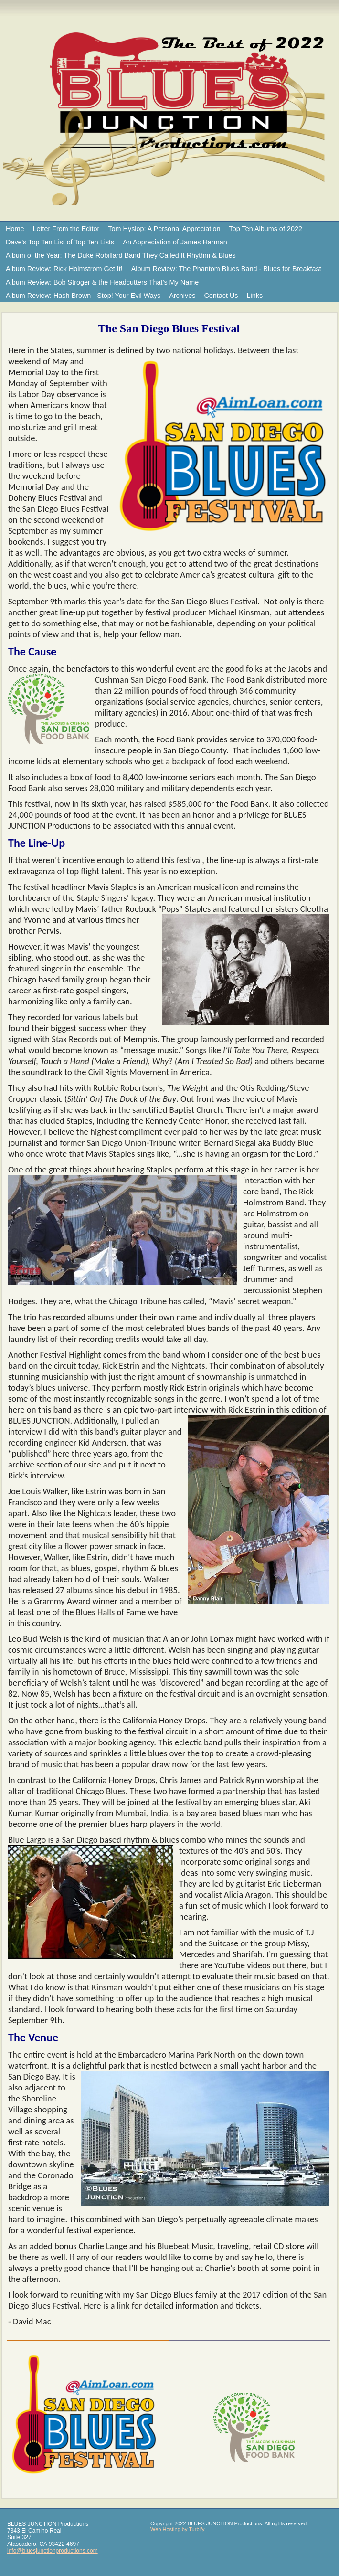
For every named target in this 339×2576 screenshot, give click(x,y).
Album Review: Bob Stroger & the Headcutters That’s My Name (102, 282)
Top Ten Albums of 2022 (265, 228)
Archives (182, 295)
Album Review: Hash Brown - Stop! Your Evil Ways (83, 295)
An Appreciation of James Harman (175, 242)
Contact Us (221, 295)
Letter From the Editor (65, 228)
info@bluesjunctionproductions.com (52, 2550)
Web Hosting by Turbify (177, 2529)
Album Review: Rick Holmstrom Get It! (64, 269)
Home (15, 228)
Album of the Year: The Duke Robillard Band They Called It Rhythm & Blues (121, 255)
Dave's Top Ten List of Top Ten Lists (60, 242)
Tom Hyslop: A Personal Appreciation (164, 228)
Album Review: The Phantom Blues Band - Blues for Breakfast (226, 269)
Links (255, 295)
